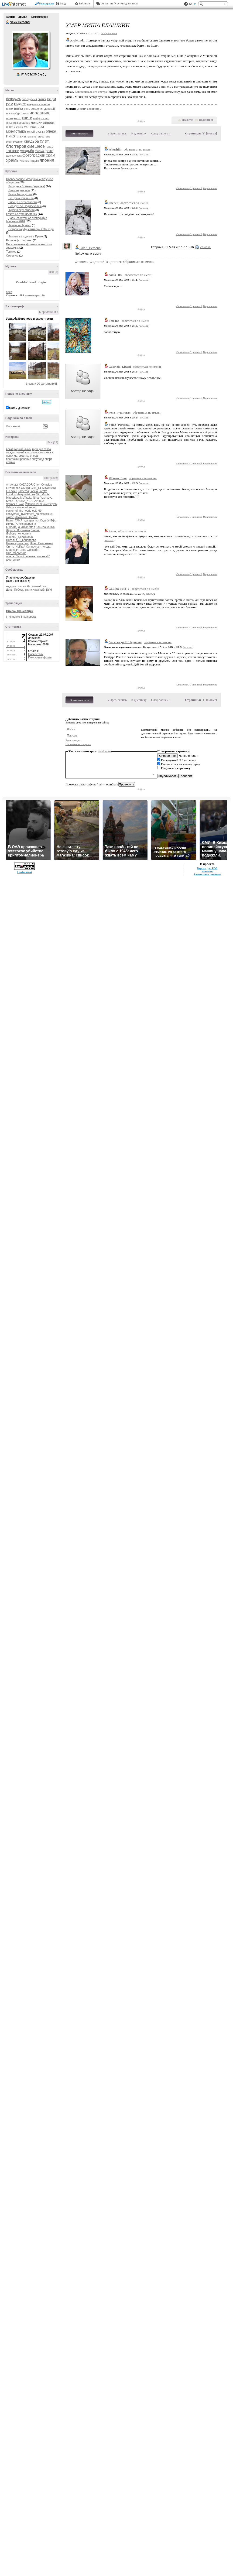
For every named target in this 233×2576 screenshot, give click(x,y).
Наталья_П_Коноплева (21, 540)
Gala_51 (36, 488)
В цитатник (210, 188)
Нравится (187, 119)
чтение (24, 160)
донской (49, 108)
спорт (48, 459)
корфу (36, 118)
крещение (23, 122)
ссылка (144, 154)
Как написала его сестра (91, 91)
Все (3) (53, 272)
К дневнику (139, 133)
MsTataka (26, 497)
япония (47, 160)
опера (51, 131)
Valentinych (49, 504)
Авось (104, 3)
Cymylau (46, 484)
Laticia (34, 491)
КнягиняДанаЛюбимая (20, 527)
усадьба (27, 151)
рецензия (18, 141)
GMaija (25, 488)
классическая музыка (39, 452)
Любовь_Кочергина (18, 533)
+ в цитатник (109, 33)
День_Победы (15, 589)
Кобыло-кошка (45, 527)
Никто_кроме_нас (17, 543)
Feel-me (114, 320)
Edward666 (13, 488)
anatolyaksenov (26, 507)
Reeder (113, 203)
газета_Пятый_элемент (21, 556)
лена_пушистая (119, 412)
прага (30, 136)
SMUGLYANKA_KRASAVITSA (25, 501)
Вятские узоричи (19, 190)
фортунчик (13, 559)
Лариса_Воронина (18, 530)
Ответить (182, 188)
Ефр (53, 520)
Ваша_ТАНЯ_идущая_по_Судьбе (28, 520)
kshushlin (115, 149)
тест (9, 292)
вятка (18, 108)
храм (50, 155)
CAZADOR (26, 484)
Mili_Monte (42, 494)
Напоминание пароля (78, 744)
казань (9, 118)
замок (25, 113)
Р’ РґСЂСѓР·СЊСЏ (34, 74)
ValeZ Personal (8, 22)
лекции (36, 122)
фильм (39, 151)
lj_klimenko (13, 616)
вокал (10, 449)
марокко (18, 127)
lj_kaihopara (28, 616)
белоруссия (29, 99)
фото (49, 151)
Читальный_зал (37, 586)
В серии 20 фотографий (41, 383)
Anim (112, 531)
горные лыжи (22, 449)
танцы (50, 146)
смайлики (104, 751)
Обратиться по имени (138, 262)
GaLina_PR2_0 (119, 588)
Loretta (42, 491)
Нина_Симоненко (41, 543)
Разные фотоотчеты (19, 240)
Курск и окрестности (21, 210)
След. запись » (160, 133)
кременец (11, 123)
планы (21, 136)
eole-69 (36, 510)
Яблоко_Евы (118, 478)
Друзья (22, 16)
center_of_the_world (18, 510)
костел (45, 118)
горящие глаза (41, 449)
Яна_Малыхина (16, 553)
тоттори (12, 151)
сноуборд (38, 459)
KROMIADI (49, 488)
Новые (211, 133)
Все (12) (53, 442)
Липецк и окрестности (22, 202)
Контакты (207, 871)
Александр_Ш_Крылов (125, 642)
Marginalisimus (26, 494)
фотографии (33, 155)
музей (31, 131)
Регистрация (46, 3)
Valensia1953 (33, 504)
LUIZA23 (11, 491)
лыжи (9, 127)
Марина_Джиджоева (19, 536)
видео (20, 103)
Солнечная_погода (38, 546)
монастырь (16, 131)
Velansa (11, 507)
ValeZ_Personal (90, 248)
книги (27, 118)
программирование (18, 459)
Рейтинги (84, 3)
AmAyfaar (12, 484)
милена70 (43, 556)
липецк (49, 122)
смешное (36, 146)
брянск (42, 99)
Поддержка (186, 4)
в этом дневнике (19, 408)
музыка (40, 131)
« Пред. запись (117, 133)
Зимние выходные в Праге (25, 236)
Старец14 (12, 550)
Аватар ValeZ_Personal (30, 49)
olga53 (10, 517)
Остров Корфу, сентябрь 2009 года (31, 229)
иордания (39, 112)
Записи (10, 16)
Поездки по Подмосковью (24, 206)
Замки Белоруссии (20, 194)
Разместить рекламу (207, 874)
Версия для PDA (207, 868)
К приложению (48, 312)
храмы (12, 160)
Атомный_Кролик (26, 517)
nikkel (49, 514)
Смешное (12, 255)
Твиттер (11, 251)
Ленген (35, 530)
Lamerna (23, 491)
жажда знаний (15, 452)
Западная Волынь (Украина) (26, 186)
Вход (63, 3)
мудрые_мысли (16, 586)
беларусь (13, 99)
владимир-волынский (38, 104)
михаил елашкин (88, 108)
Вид (192, 5)
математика (21, 455)
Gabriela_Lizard (120, 366)
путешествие (42, 136)
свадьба (31, 141)
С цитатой (195, 188)
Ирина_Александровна (21, 523)
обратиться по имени (137, 149)
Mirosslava (12, 497)
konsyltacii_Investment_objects (25, 514)
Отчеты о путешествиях (21, 214)
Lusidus (11, 494)
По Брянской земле (21, 198)
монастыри (34, 126)
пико (10, 136)
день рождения (34, 108)
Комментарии (39, 16)
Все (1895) (51, 478)
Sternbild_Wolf (15, 504)
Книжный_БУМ (42, 589)
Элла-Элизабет (30, 550)
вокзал (9, 109)
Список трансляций (19, 611)
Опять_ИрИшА (15, 546)
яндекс (34, 160)
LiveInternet (14, 4)
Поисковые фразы (40, 657)
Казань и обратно (19, 225)
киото (17, 118)
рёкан (9, 141)
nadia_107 (115, 275)
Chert (37, 484)
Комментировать (79, 133)
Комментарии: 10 (35, 295)
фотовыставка (14, 155)
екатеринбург (13, 113)
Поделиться (206, 119)
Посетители (35, 654)
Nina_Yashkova (42, 497)
